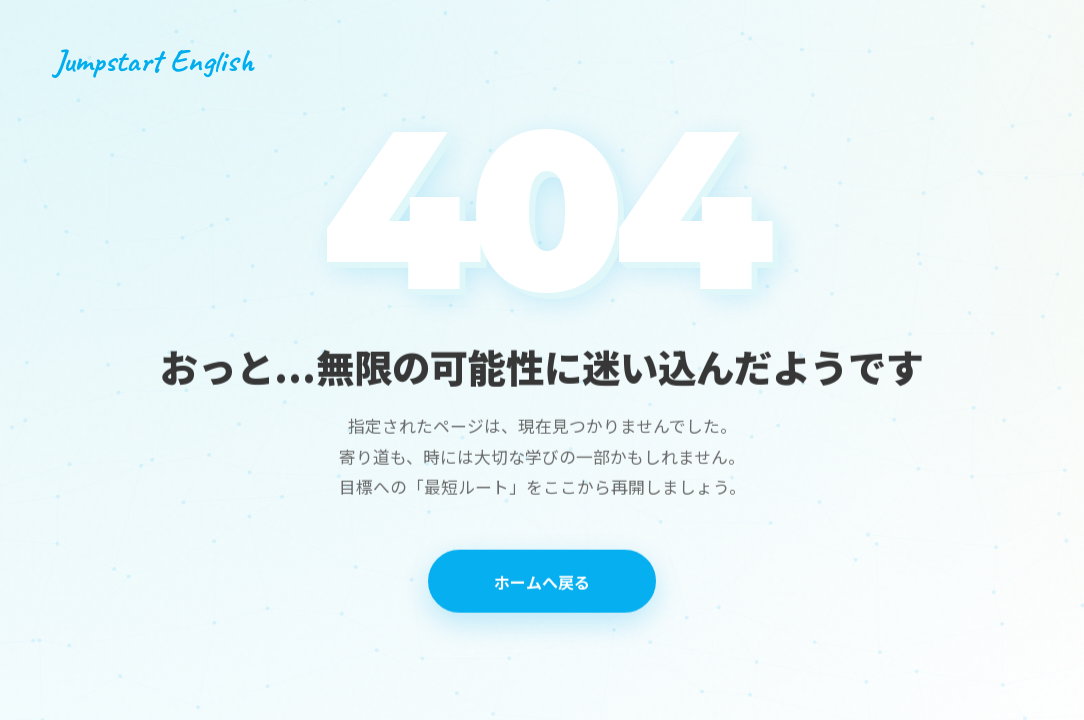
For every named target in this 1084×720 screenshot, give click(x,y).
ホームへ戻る (542, 583)
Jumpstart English (153, 60)
